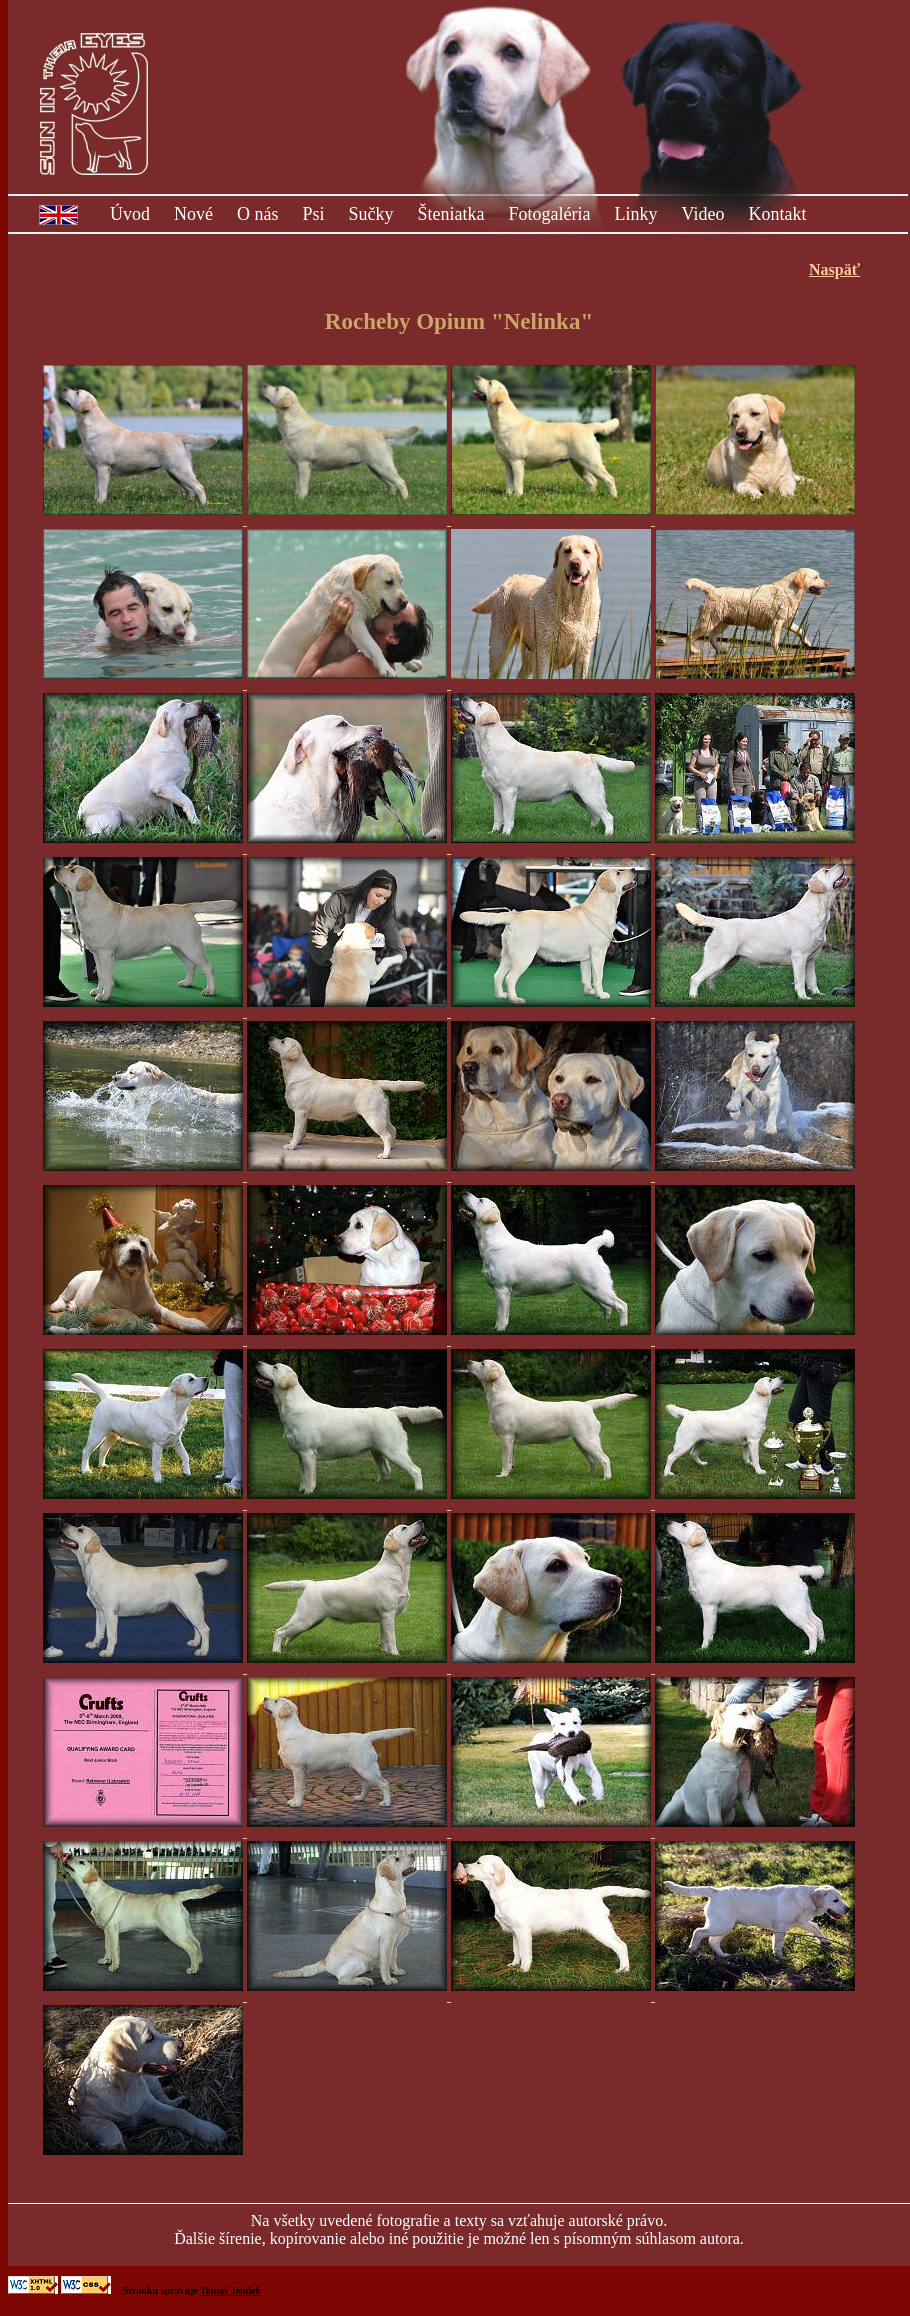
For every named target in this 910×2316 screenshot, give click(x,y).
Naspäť (834, 269)
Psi (314, 214)
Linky (636, 214)
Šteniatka (451, 214)
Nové (193, 214)
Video (703, 214)
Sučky (371, 214)
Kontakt (777, 214)
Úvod (130, 214)
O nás (258, 214)
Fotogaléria (550, 214)
